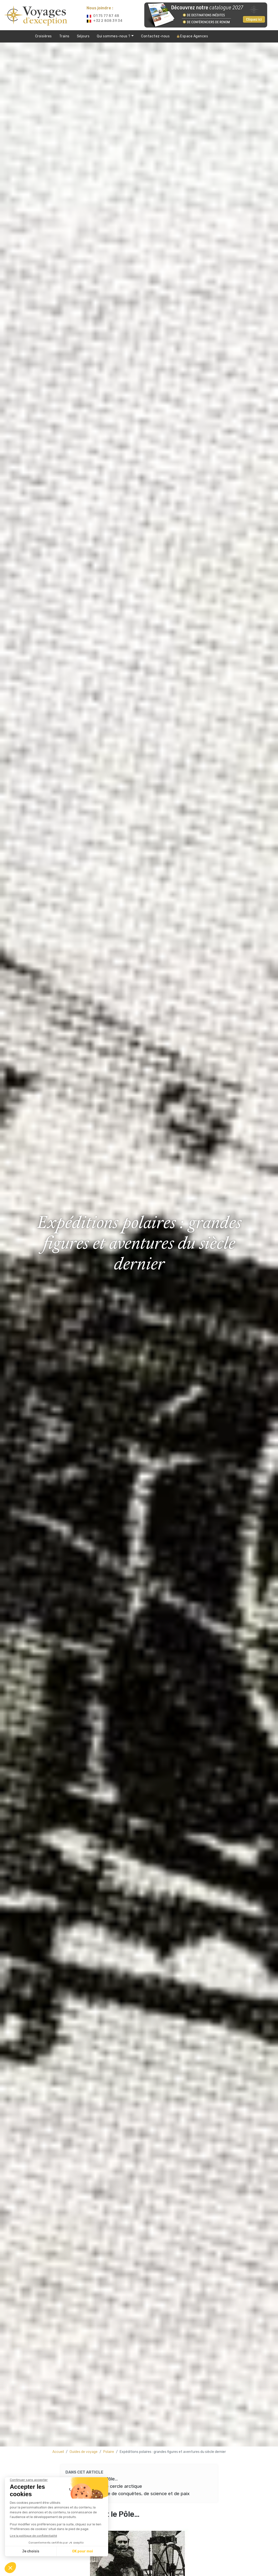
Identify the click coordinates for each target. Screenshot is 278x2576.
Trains (64, 36)
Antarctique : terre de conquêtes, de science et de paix (130, 2493)
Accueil (58, 2452)
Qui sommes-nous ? (114, 36)
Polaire (108, 2452)
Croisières (43, 36)
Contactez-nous (155, 36)
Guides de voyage (84, 2452)
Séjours (83, 36)
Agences (192, 36)
